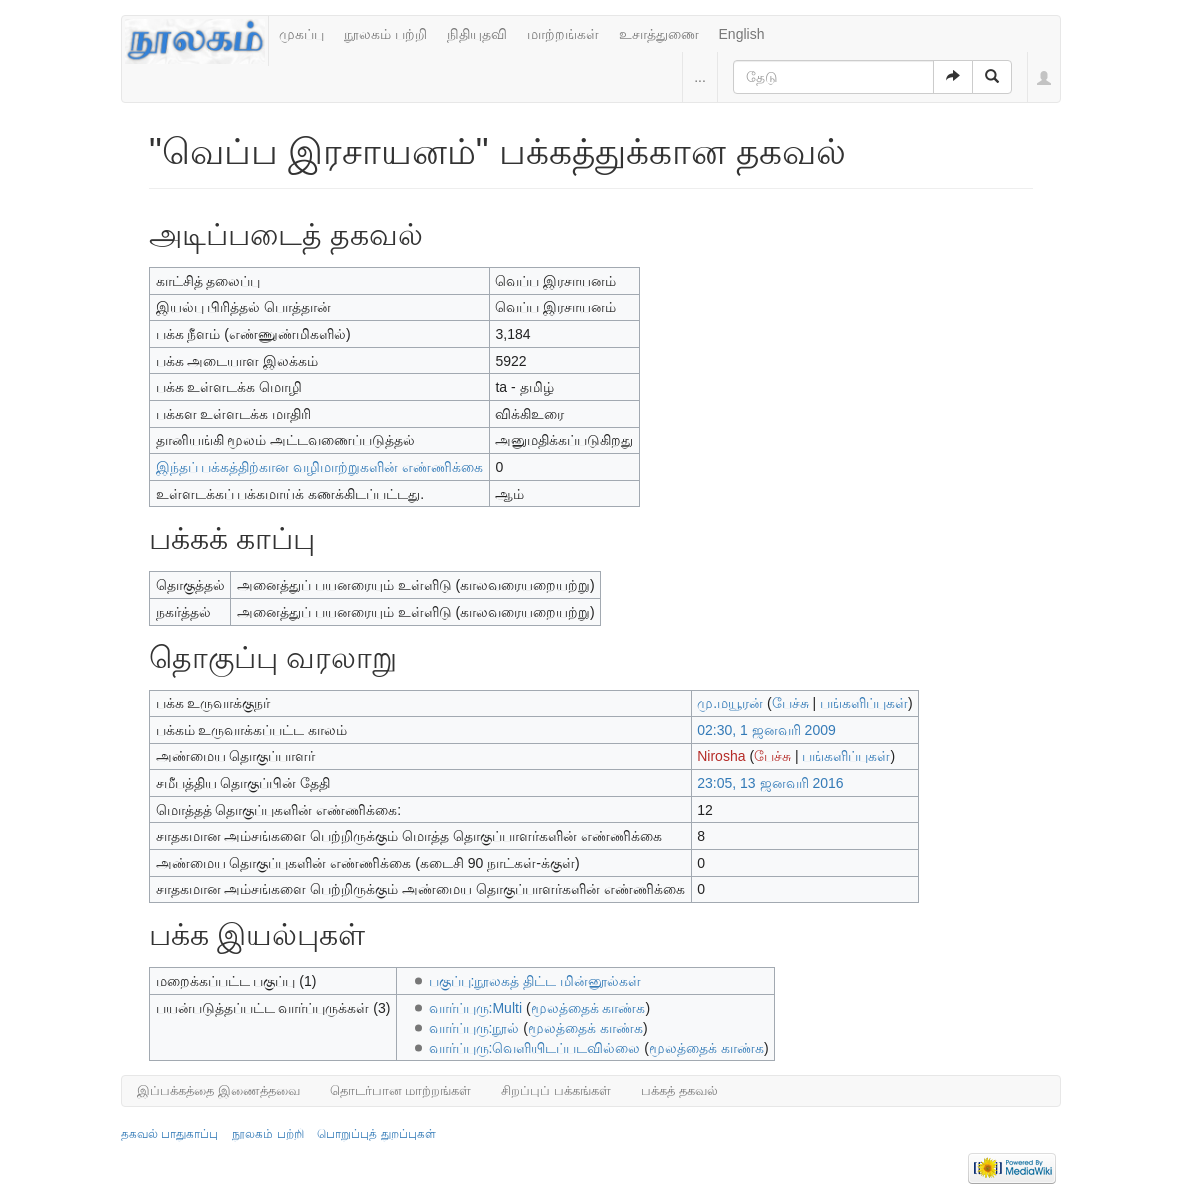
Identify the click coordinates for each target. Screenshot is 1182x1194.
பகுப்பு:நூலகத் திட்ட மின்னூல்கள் (535, 981)
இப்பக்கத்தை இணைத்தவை (218, 1090)
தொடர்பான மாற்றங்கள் (401, 1090)
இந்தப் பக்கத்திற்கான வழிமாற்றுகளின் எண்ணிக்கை (320, 467)
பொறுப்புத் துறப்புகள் (376, 1134)
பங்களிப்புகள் (864, 703)
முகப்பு (301, 34)
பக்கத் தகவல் (679, 1090)
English (742, 34)
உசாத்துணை (659, 34)
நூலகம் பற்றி (385, 34)
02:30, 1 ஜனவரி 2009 (766, 730)
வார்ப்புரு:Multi (475, 1008)
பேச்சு (790, 703)
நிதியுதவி (477, 34)
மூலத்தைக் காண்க (588, 1008)
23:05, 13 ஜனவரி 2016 (770, 783)
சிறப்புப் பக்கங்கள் (556, 1090)
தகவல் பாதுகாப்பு (169, 1134)
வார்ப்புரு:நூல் (474, 1028)
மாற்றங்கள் (563, 34)
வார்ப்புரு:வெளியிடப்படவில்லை (535, 1048)
